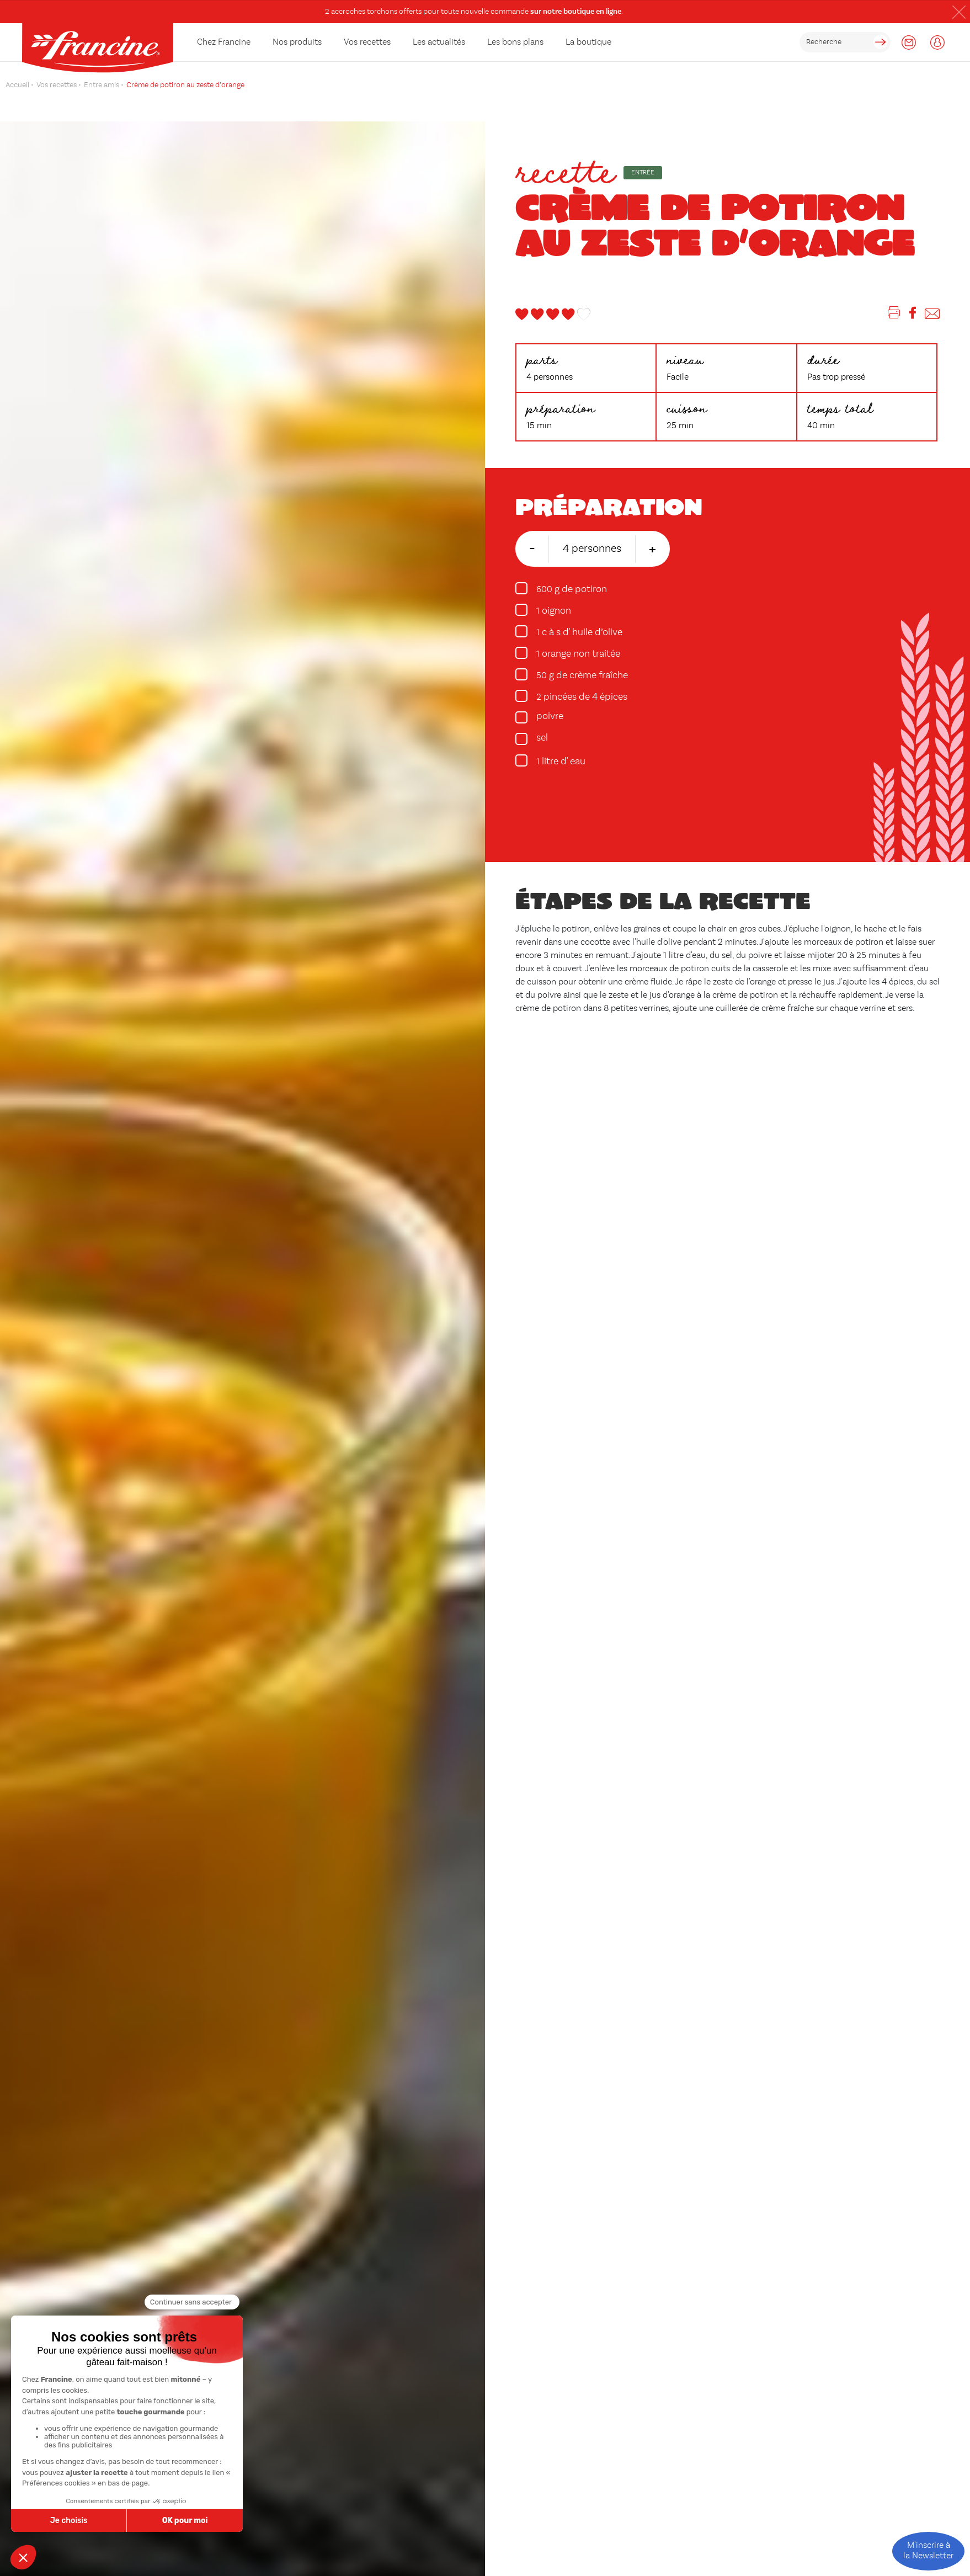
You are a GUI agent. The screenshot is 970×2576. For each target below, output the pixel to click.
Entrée (642, 172)
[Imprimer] (894, 315)
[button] (959, 12)
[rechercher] (845, 42)
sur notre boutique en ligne (575, 11)
